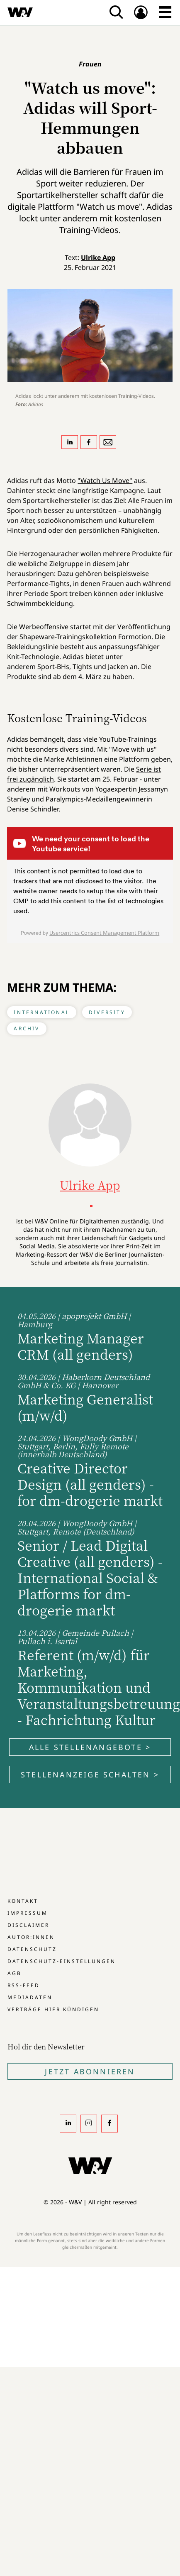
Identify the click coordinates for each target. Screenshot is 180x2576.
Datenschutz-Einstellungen (61, 1961)
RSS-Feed (23, 1985)
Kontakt (22, 1900)
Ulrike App (98, 257)
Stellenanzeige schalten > (90, 1774)
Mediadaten (29, 1997)
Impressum (27, 1913)
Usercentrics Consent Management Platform (104, 932)
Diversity (107, 1012)
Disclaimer (28, 1925)
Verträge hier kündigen (53, 2009)
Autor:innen (31, 1937)
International (42, 1012)
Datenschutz (32, 1949)
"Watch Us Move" (105, 480)
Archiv (26, 1028)
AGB (14, 1973)
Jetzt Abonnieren (90, 2071)
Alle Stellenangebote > (90, 1747)
